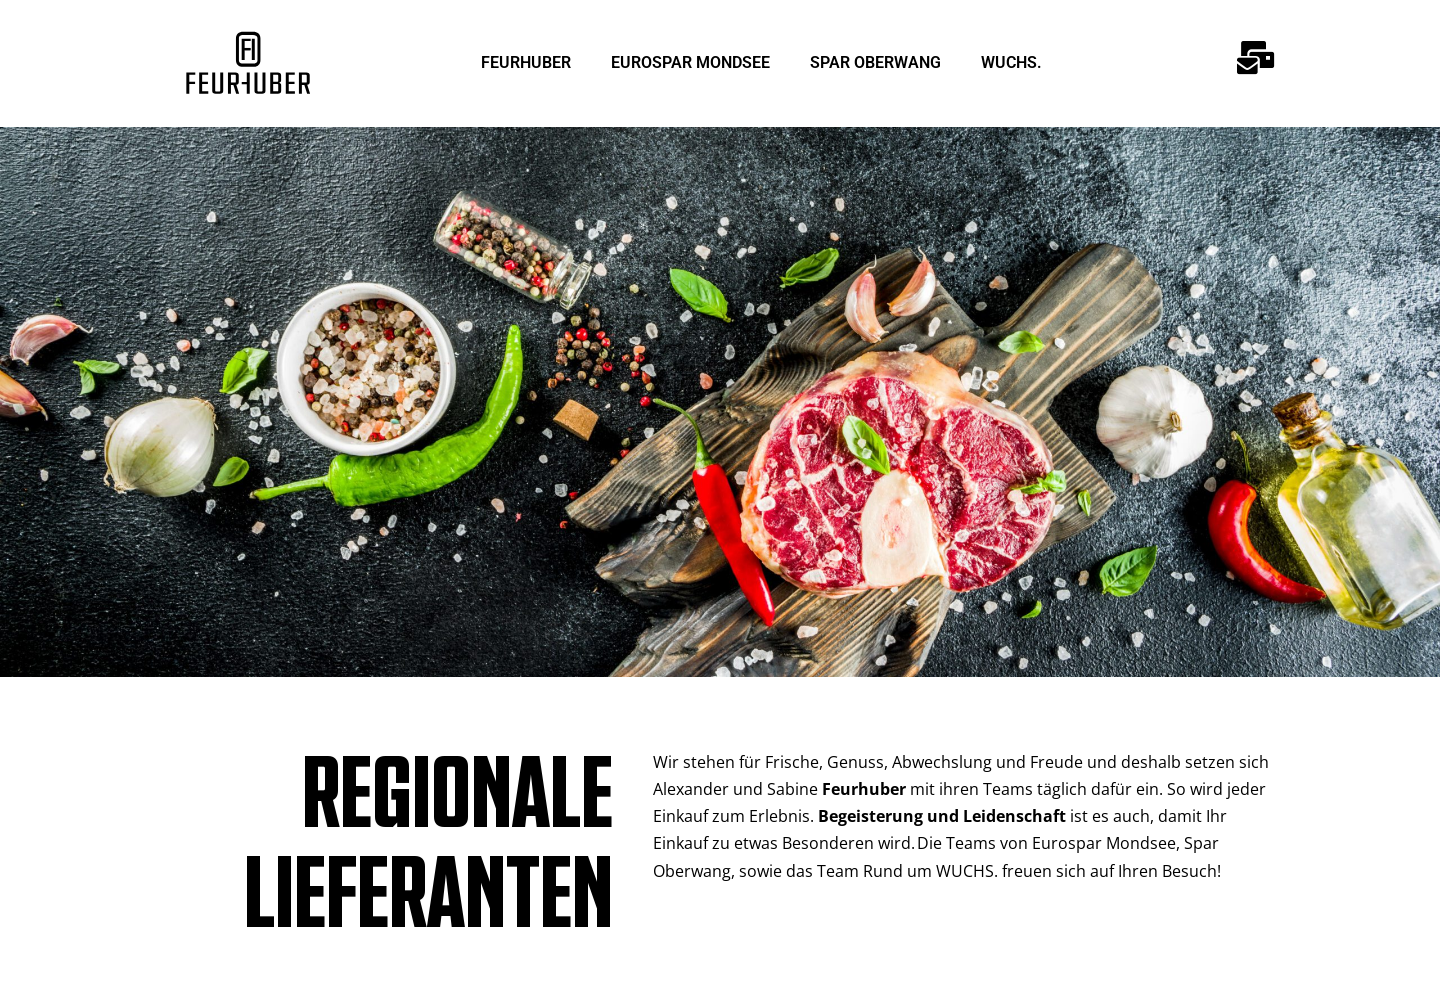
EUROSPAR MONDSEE (690, 62)
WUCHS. (1011, 62)
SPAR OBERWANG (875, 62)
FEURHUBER (526, 62)
